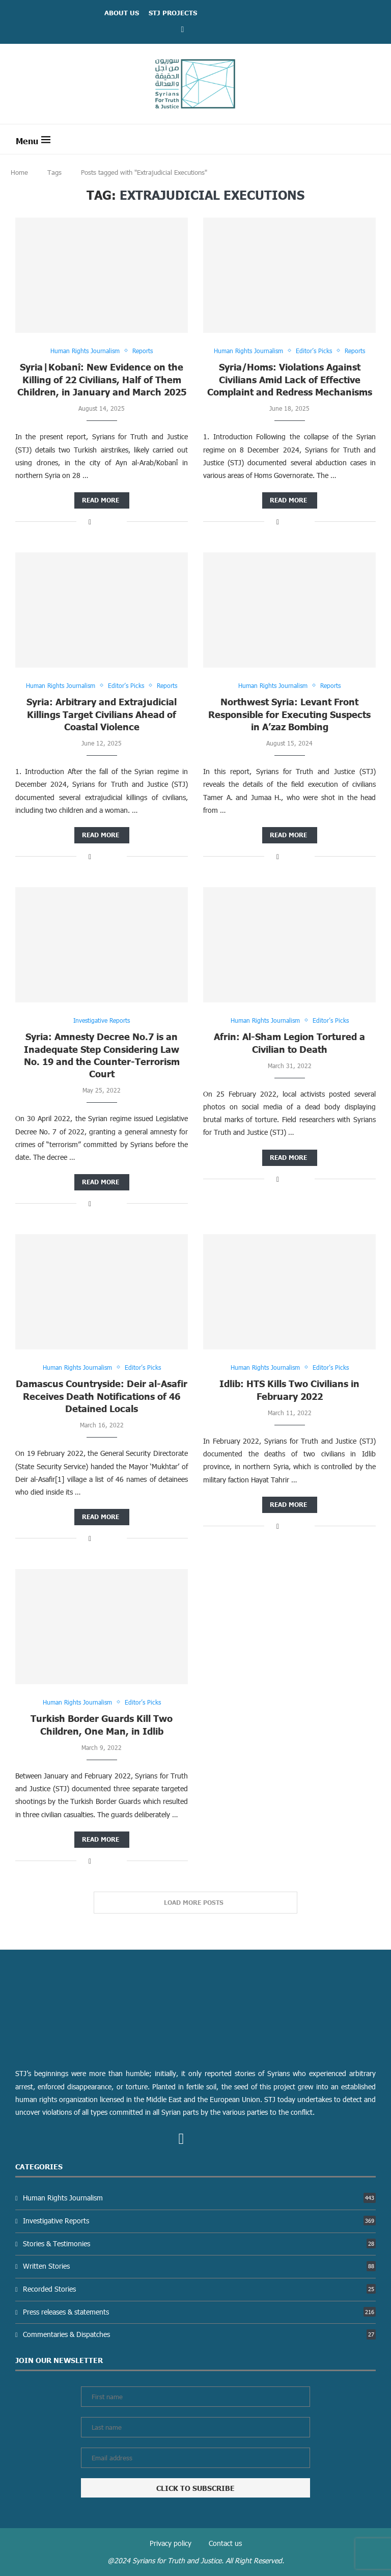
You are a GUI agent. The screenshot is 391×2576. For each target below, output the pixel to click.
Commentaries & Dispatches (199, 2335)
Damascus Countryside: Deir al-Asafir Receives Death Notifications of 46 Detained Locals (101, 1396)
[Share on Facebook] (90, 521)
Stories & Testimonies (199, 2243)
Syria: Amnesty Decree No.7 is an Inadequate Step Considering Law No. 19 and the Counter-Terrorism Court (102, 1055)
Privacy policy (170, 2543)
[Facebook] (182, 28)
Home (19, 172)
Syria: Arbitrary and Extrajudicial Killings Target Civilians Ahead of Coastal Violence (101, 714)
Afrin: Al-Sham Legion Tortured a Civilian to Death (289, 1043)
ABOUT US (121, 13)
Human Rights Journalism (199, 2198)
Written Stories (199, 2266)
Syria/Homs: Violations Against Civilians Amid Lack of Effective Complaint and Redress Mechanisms (289, 379)
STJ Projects (173, 13)
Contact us (225, 2543)
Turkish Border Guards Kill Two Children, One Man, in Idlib (102, 1725)
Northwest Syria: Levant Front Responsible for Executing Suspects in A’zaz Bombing (289, 714)
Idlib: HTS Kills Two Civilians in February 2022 (289, 1390)
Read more (100, 500)
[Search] (371, 139)
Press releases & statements (199, 2312)
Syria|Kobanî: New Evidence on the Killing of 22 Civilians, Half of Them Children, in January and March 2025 (101, 379)
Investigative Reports (199, 2221)
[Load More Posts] (195, 1903)
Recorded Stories (199, 2289)
